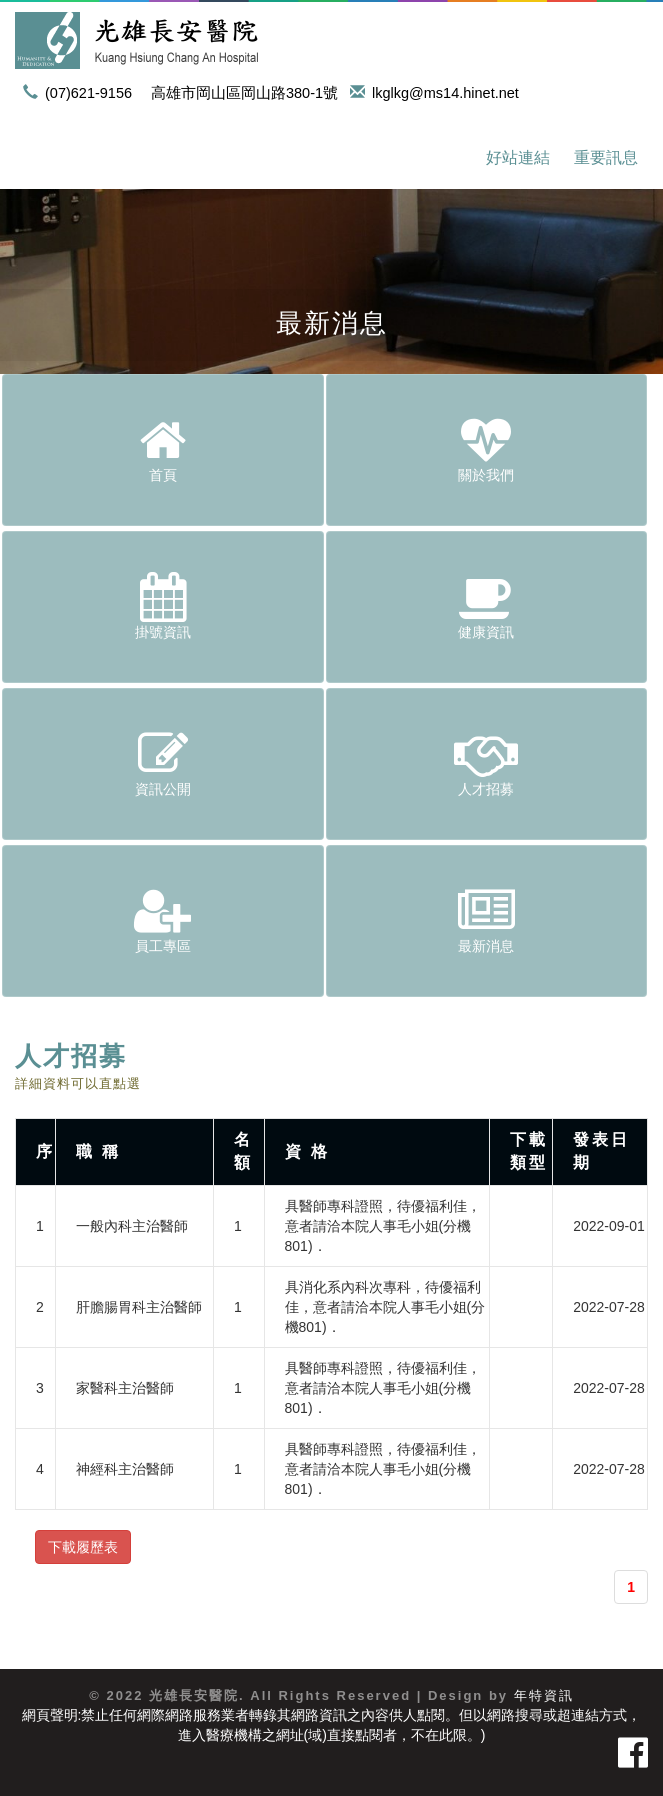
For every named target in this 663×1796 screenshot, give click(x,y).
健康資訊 (487, 606)
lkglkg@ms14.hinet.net (438, 93)
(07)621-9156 (81, 93)
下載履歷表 (83, 1547)
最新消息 (487, 920)
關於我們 (487, 449)
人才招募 (487, 763)
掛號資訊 (163, 606)
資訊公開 (163, 763)
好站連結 (518, 157)
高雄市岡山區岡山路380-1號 (244, 93)
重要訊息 (606, 157)
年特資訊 (544, 1695)
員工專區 (163, 920)
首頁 (163, 449)
